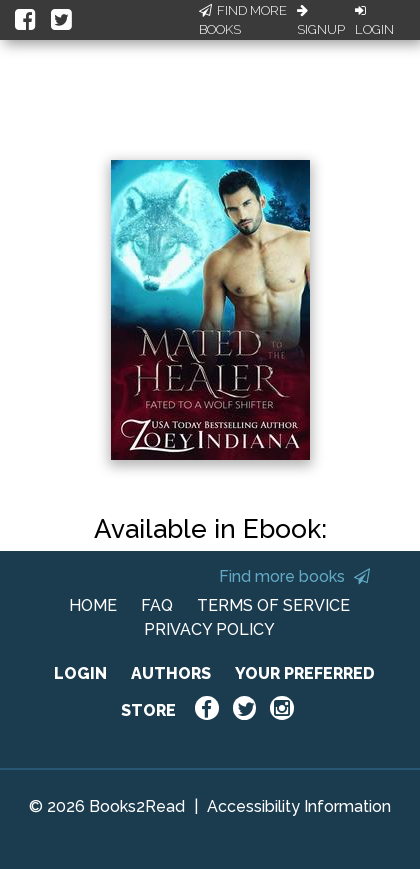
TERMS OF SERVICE (273, 605)
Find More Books (243, 20)
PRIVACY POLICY (209, 629)
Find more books (294, 576)
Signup (321, 21)
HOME (93, 605)
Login (374, 21)
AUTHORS (171, 673)
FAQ (157, 605)
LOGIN (80, 673)
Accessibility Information (299, 806)
